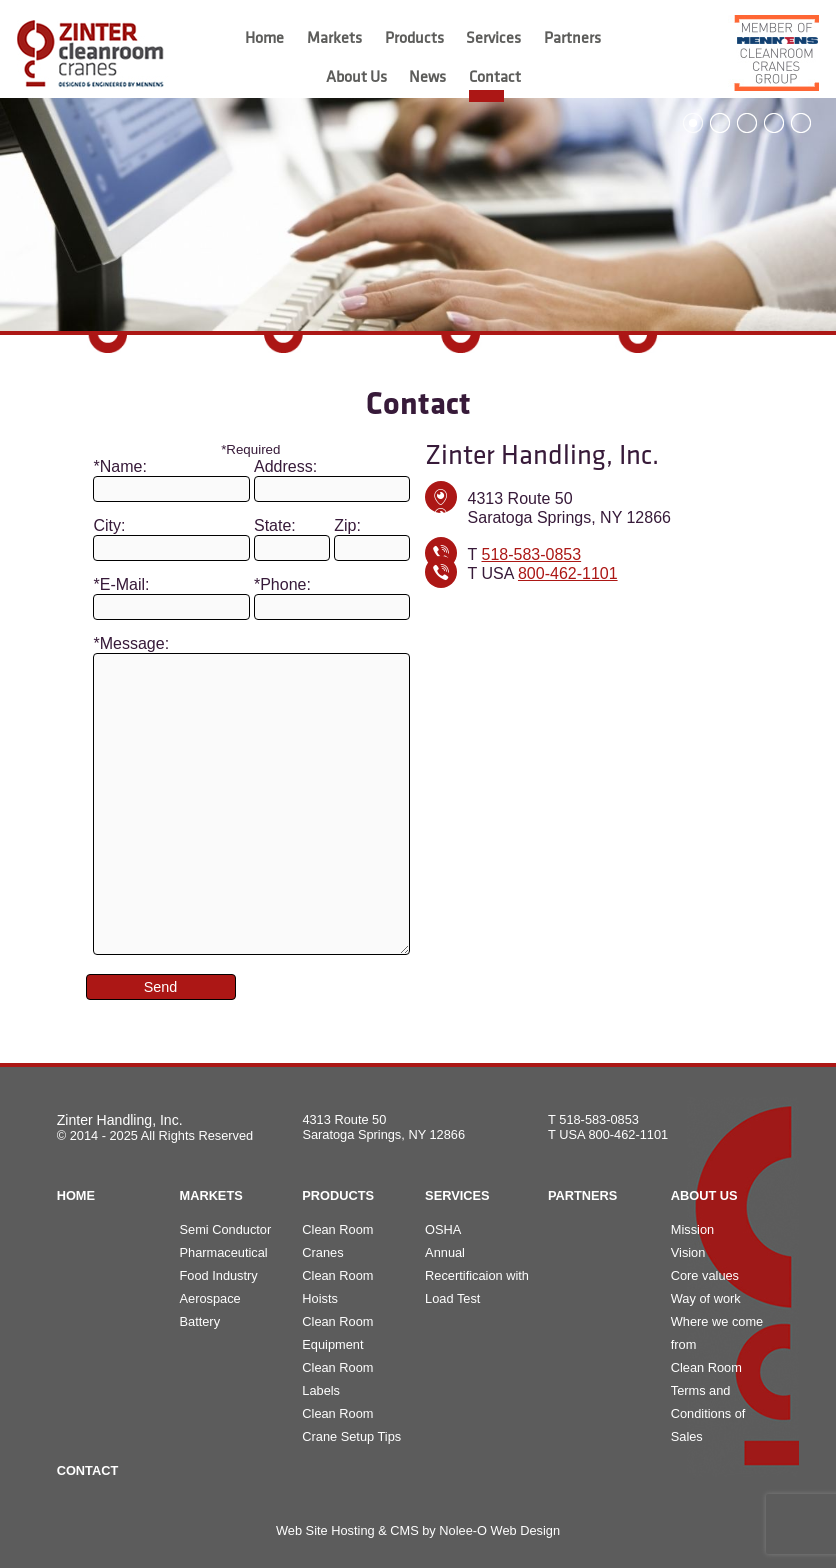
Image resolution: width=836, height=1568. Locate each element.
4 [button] (774, 123)
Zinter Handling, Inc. (120, 1120)
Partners (572, 39)
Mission (692, 1229)
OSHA (443, 1229)
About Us (356, 78)
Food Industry (218, 1275)
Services (493, 39)
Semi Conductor (225, 1229)
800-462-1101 (568, 573)
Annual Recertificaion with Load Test (477, 1275)
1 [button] (693, 123)
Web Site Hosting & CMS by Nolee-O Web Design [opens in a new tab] (418, 1530)
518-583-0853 (531, 554)
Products (414, 39)
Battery (199, 1321)
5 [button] (801, 123)
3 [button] (747, 123)
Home (264, 39)
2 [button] (720, 123)
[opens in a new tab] (769, 53)
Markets (334, 39)
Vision (688, 1252)
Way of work (706, 1298)
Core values (705, 1275)
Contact (495, 78)
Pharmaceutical (223, 1252)
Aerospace (209, 1298)
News (427, 78)
